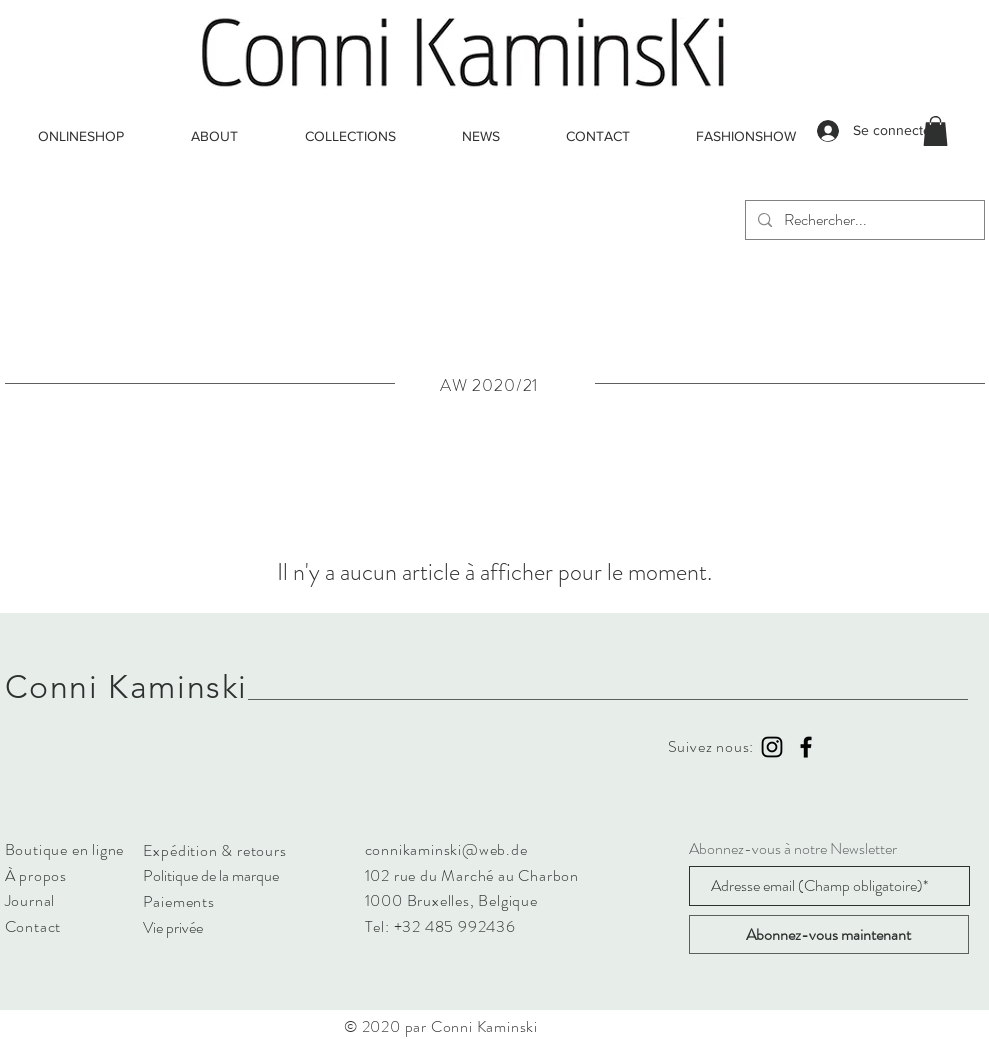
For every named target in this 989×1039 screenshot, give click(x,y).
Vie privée (173, 927)
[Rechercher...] (863, 220)
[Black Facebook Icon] (806, 747)
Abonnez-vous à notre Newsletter (793, 849)
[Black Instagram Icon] (772, 747)
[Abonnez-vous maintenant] (829, 934)
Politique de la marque (211, 875)
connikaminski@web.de (446, 849)
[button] (935, 131)
